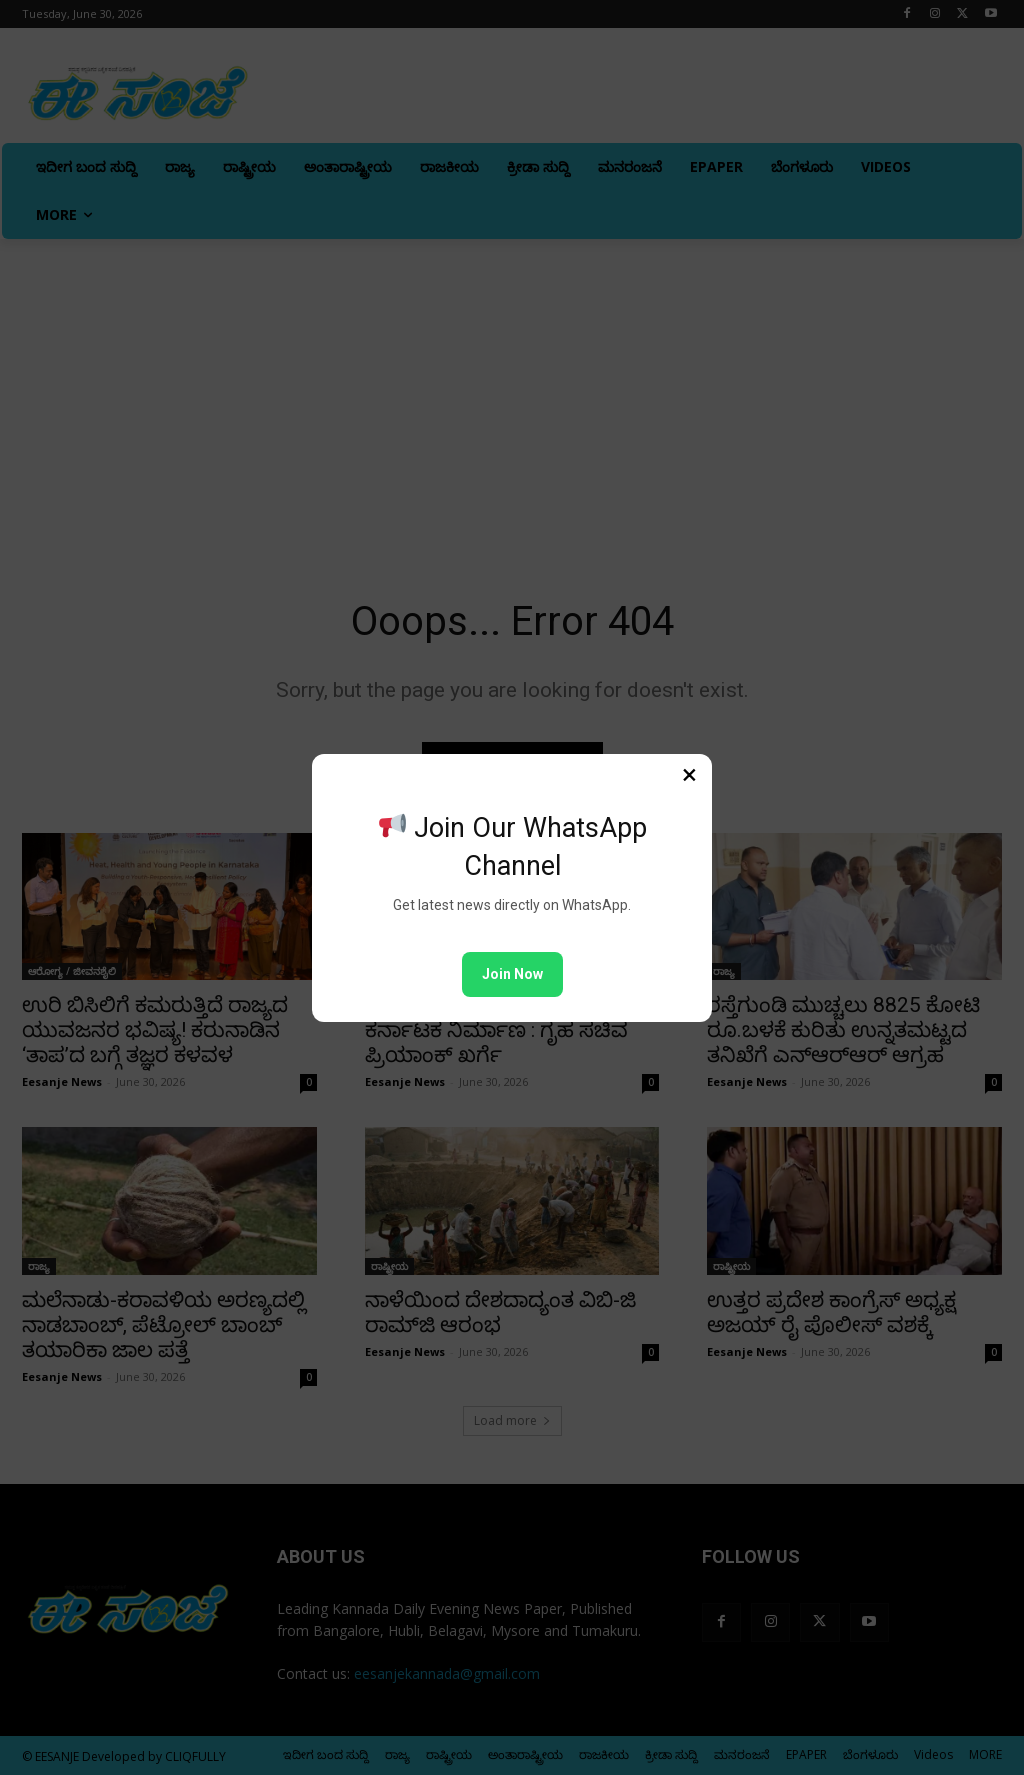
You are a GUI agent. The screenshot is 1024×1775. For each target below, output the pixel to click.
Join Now (512, 974)
